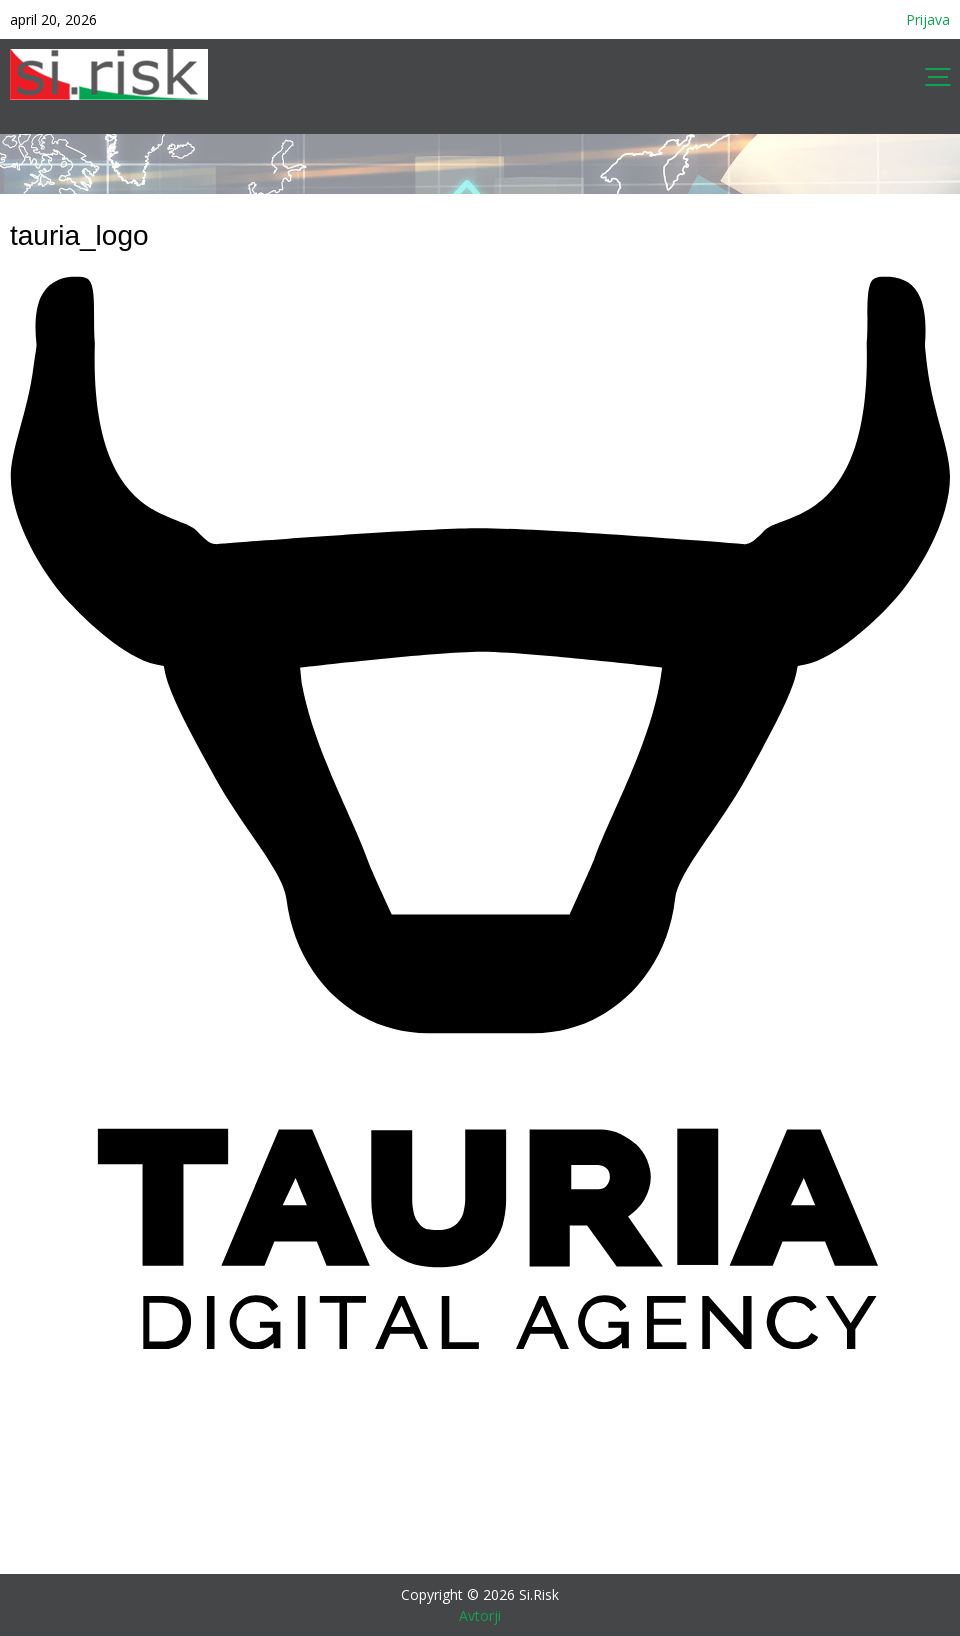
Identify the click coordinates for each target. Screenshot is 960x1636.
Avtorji (480, 1615)
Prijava (928, 19)
